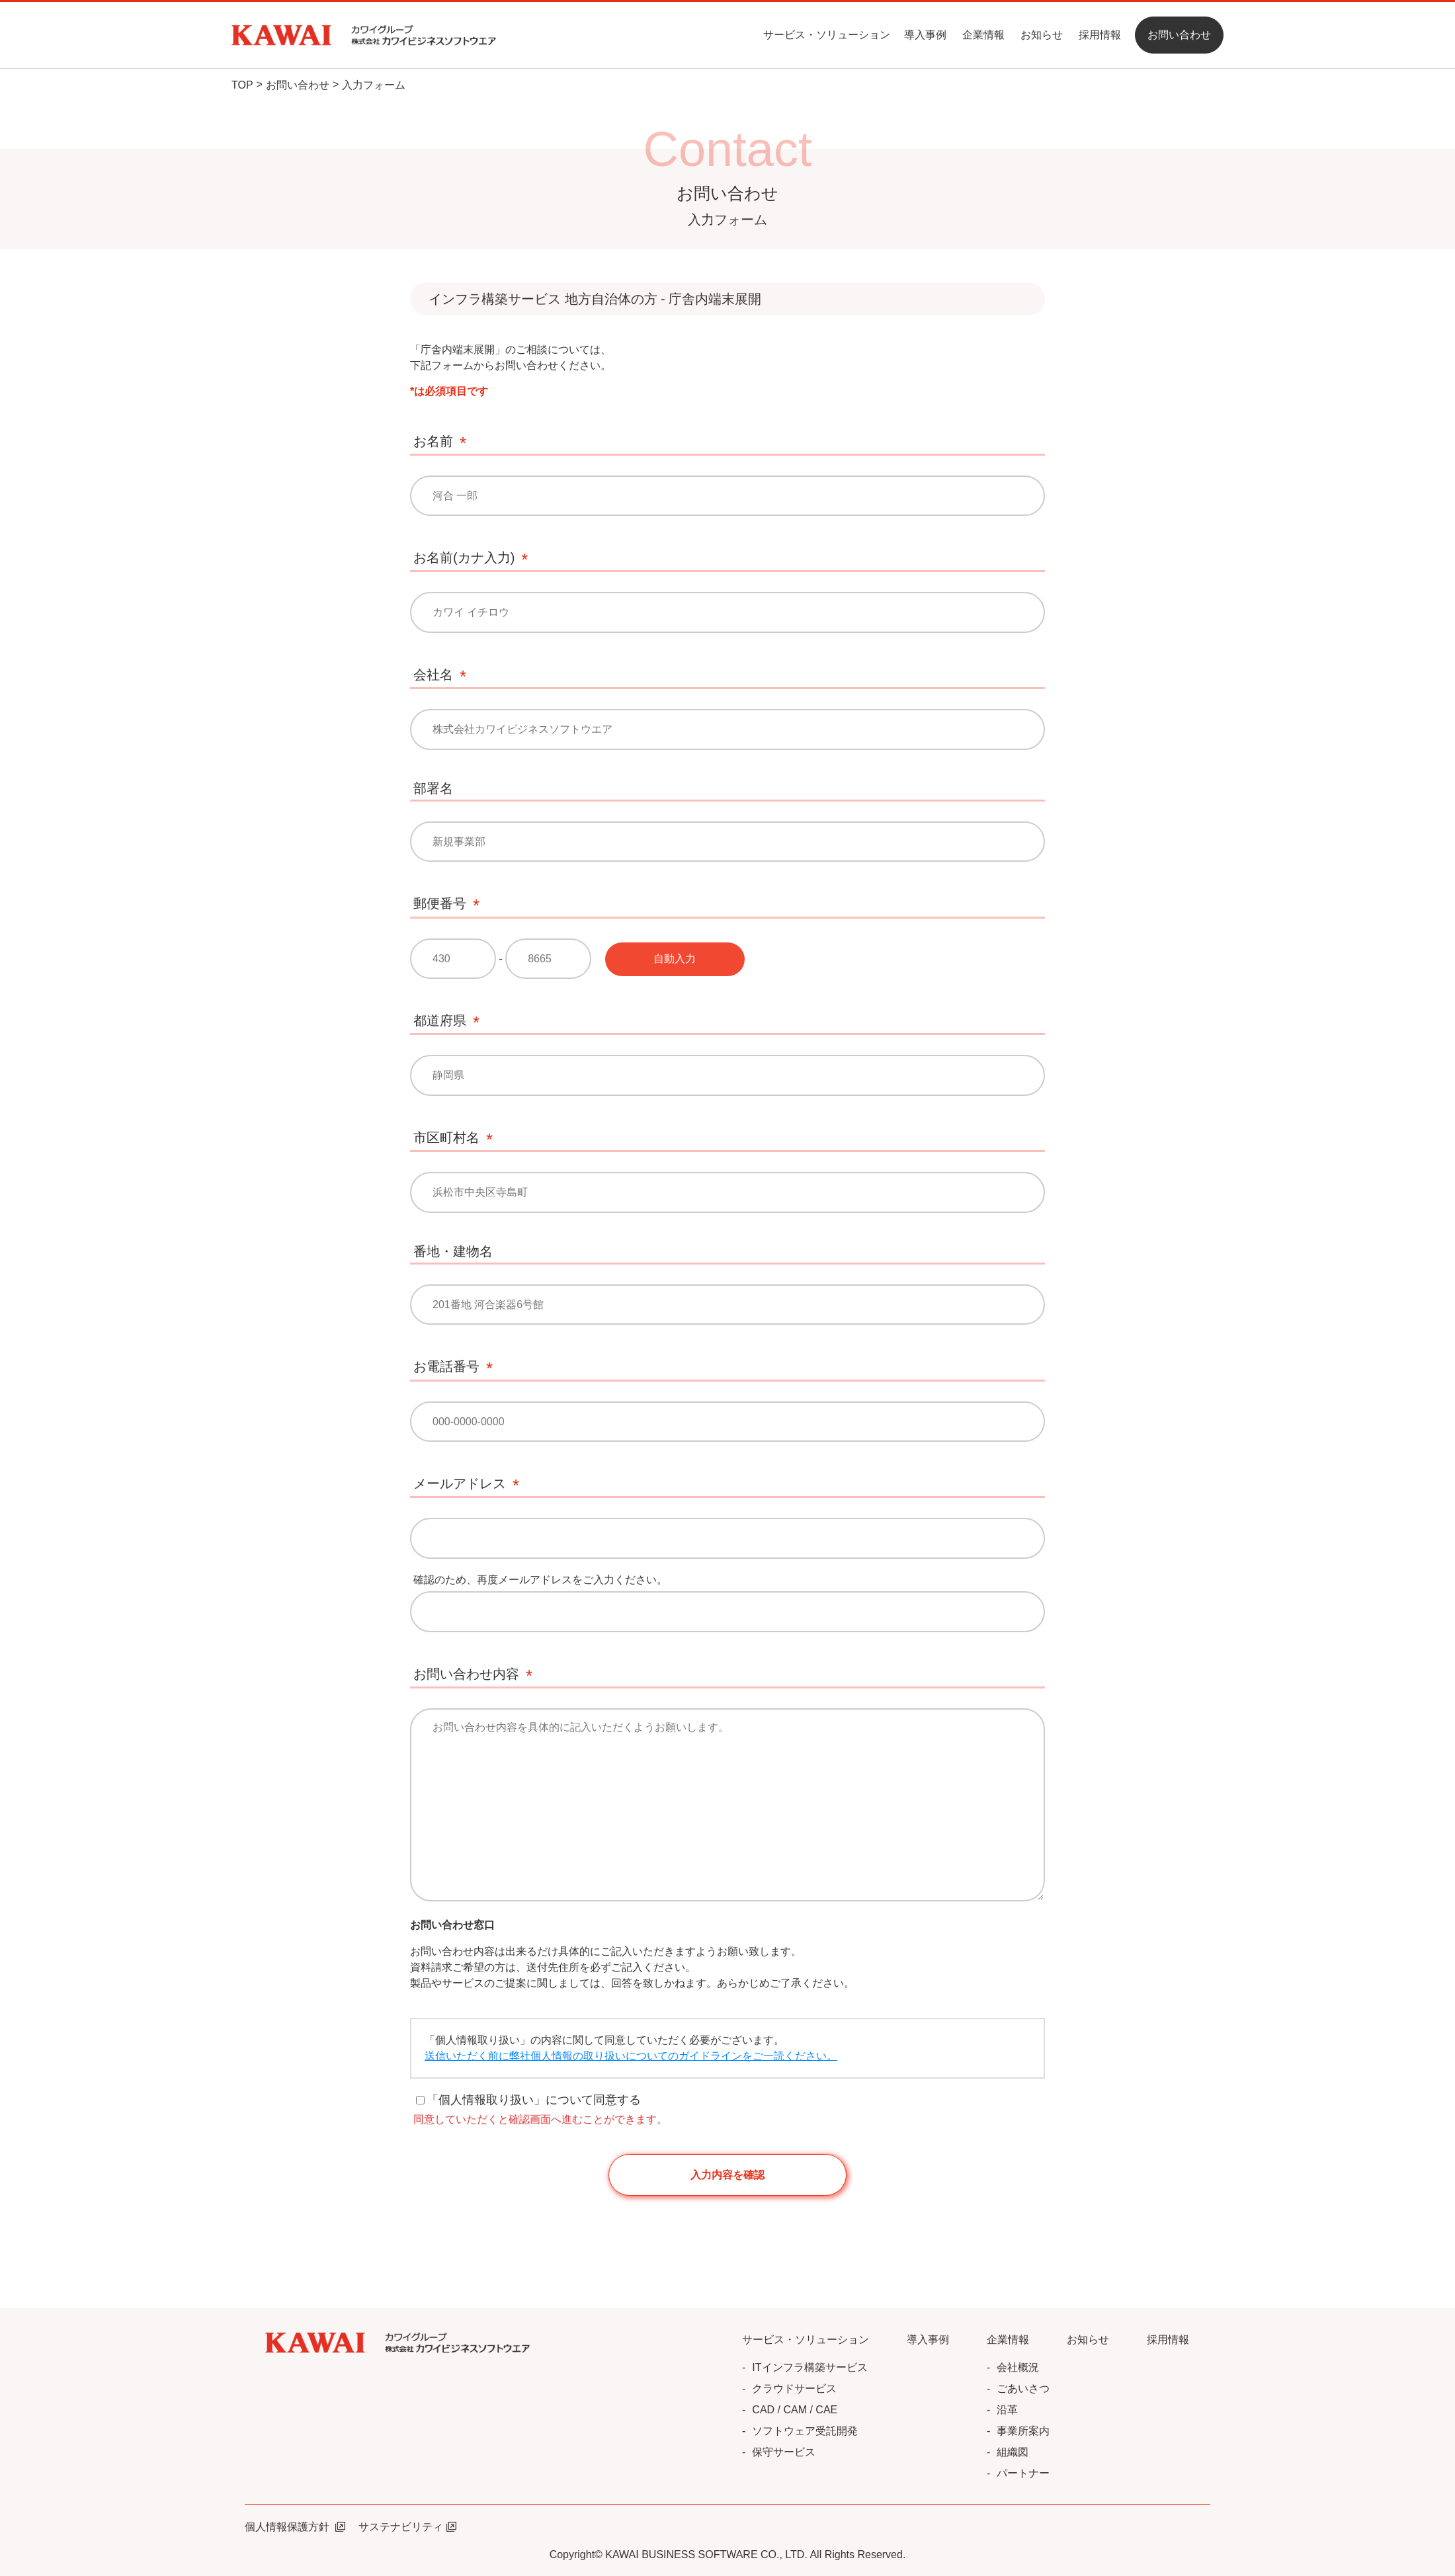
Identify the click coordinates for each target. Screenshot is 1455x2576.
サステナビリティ (407, 2526)
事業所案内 (1023, 2430)
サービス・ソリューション (826, 34)
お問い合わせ (297, 85)
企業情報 (983, 34)
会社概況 (1018, 2367)
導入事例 (925, 34)
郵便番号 (439, 903)
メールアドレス (459, 1483)
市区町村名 (446, 1137)
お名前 (433, 441)
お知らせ (1041, 34)
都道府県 (439, 1020)
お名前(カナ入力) (464, 557)
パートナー (1023, 2473)
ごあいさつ (1023, 2388)
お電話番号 (446, 1366)
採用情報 (1100, 34)
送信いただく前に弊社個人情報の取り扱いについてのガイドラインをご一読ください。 (631, 2055)
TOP (242, 85)
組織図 (1012, 2452)
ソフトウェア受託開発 (805, 2430)
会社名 (433, 674)
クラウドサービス (794, 2388)
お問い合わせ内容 (466, 1674)
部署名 (433, 788)
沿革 (1007, 2409)
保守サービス (783, 2452)
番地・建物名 (453, 1251)
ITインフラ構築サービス (809, 2367)
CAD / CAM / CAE (794, 2409)
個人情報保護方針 (295, 2526)
